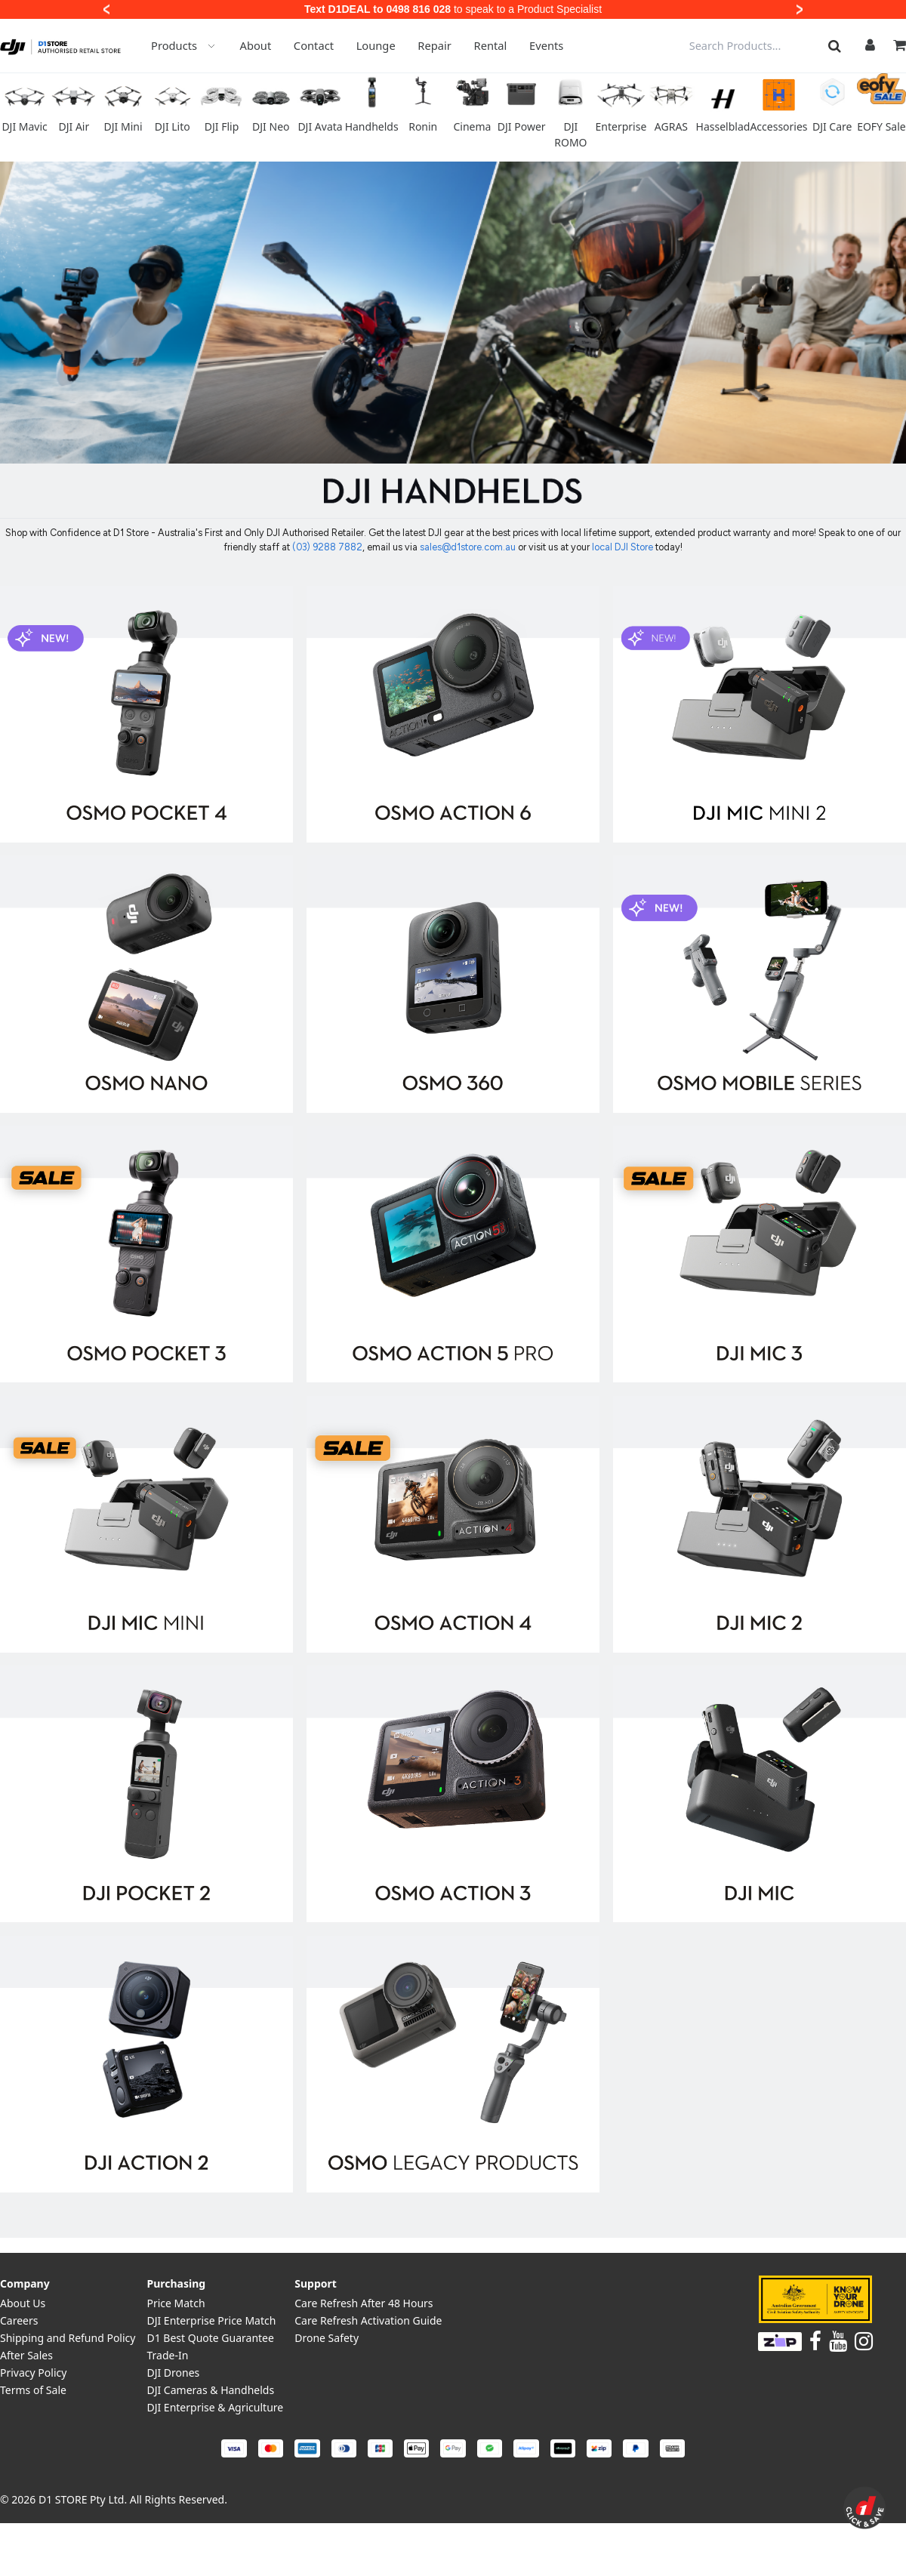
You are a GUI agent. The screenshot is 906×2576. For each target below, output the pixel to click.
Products (184, 45)
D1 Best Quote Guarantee (209, 2338)
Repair (434, 45)
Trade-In (167, 2355)
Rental (490, 45)
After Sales (26, 2355)
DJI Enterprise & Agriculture (214, 2407)
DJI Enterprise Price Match (211, 2320)
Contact (314, 45)
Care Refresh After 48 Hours (363, 2303)
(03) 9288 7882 (327, 547)
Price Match (175, 2303)
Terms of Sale (33, 2390)
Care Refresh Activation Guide (368, 2320)
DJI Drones (172, 2372)
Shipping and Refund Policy (67, 2338)
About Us (22, 2303)
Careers (19, 2320)
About (256, 45)
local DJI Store (623, 547)
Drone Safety (326, 2338)
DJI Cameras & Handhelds (210, 2390)
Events (546, 45)
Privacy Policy (33, 2372)
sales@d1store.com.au (468, 547)
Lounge (376, 45)
